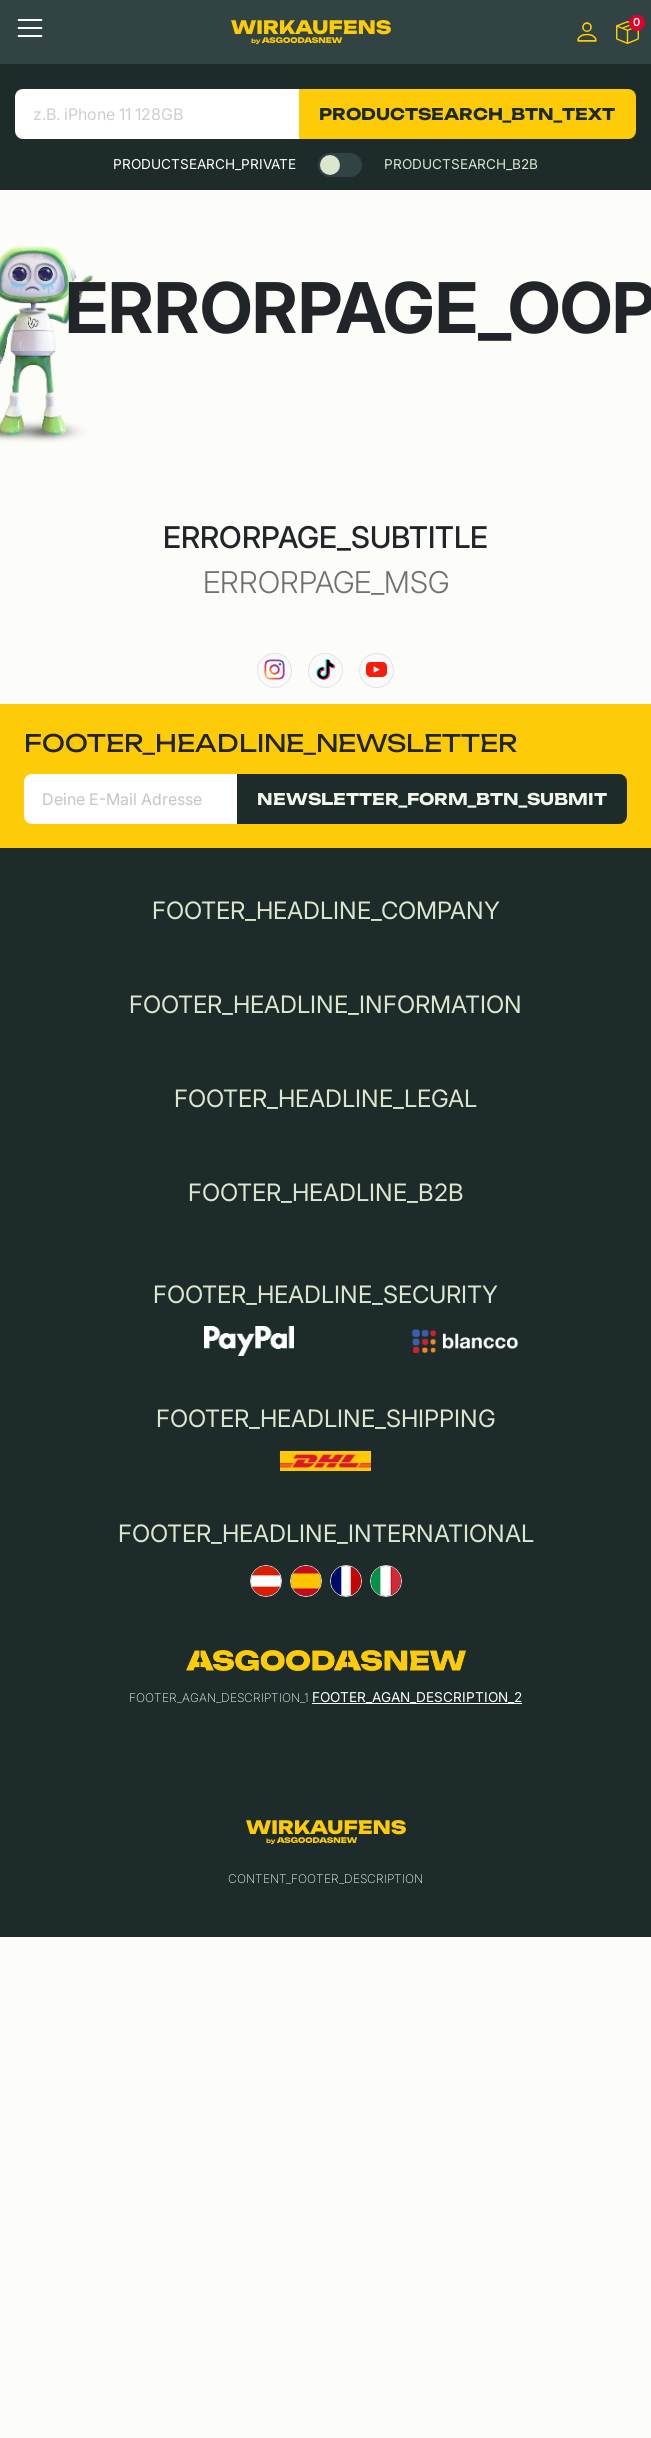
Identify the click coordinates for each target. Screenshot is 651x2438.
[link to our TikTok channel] (325, 670)
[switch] (340, 165)
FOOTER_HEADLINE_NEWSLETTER (270, 743)
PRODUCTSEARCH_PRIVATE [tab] (204, 164)
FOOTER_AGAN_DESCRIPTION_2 (417, 1697)
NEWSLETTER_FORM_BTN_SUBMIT (432, 799)
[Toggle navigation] (30, 28)
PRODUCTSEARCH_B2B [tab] (461, 164)
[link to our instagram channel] (274, 670)
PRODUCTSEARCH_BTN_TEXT (467, 114)
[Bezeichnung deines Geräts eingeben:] (157, 114)
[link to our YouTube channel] (376, 670)
